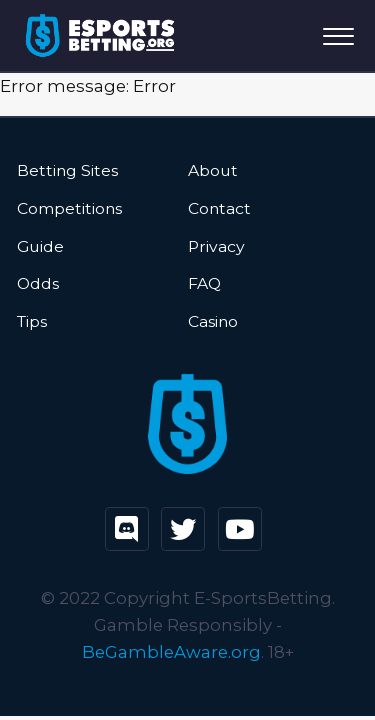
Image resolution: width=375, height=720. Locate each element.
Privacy (216, 246)
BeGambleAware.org (171, 652)
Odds (38, 283)
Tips (32, 321)
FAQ (204, 283)
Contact (219, 208)
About (213, 170)
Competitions (69, 208)
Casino (213, 321)
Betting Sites (67, 170)
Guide (40, 246)
